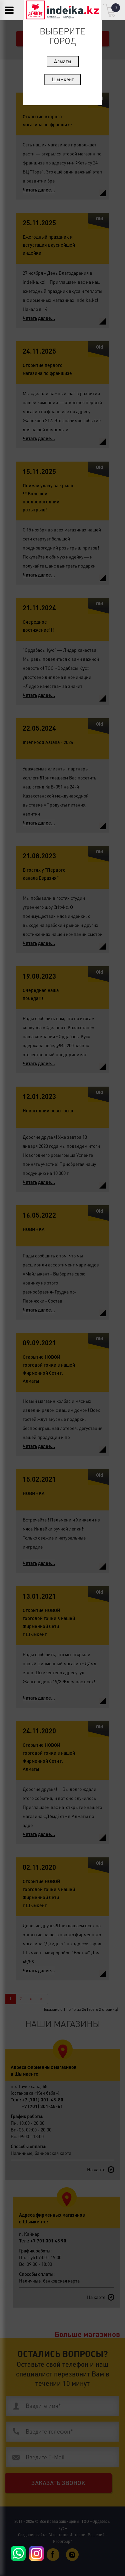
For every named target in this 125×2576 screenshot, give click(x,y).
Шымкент (63, 79)
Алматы (62, 61)
